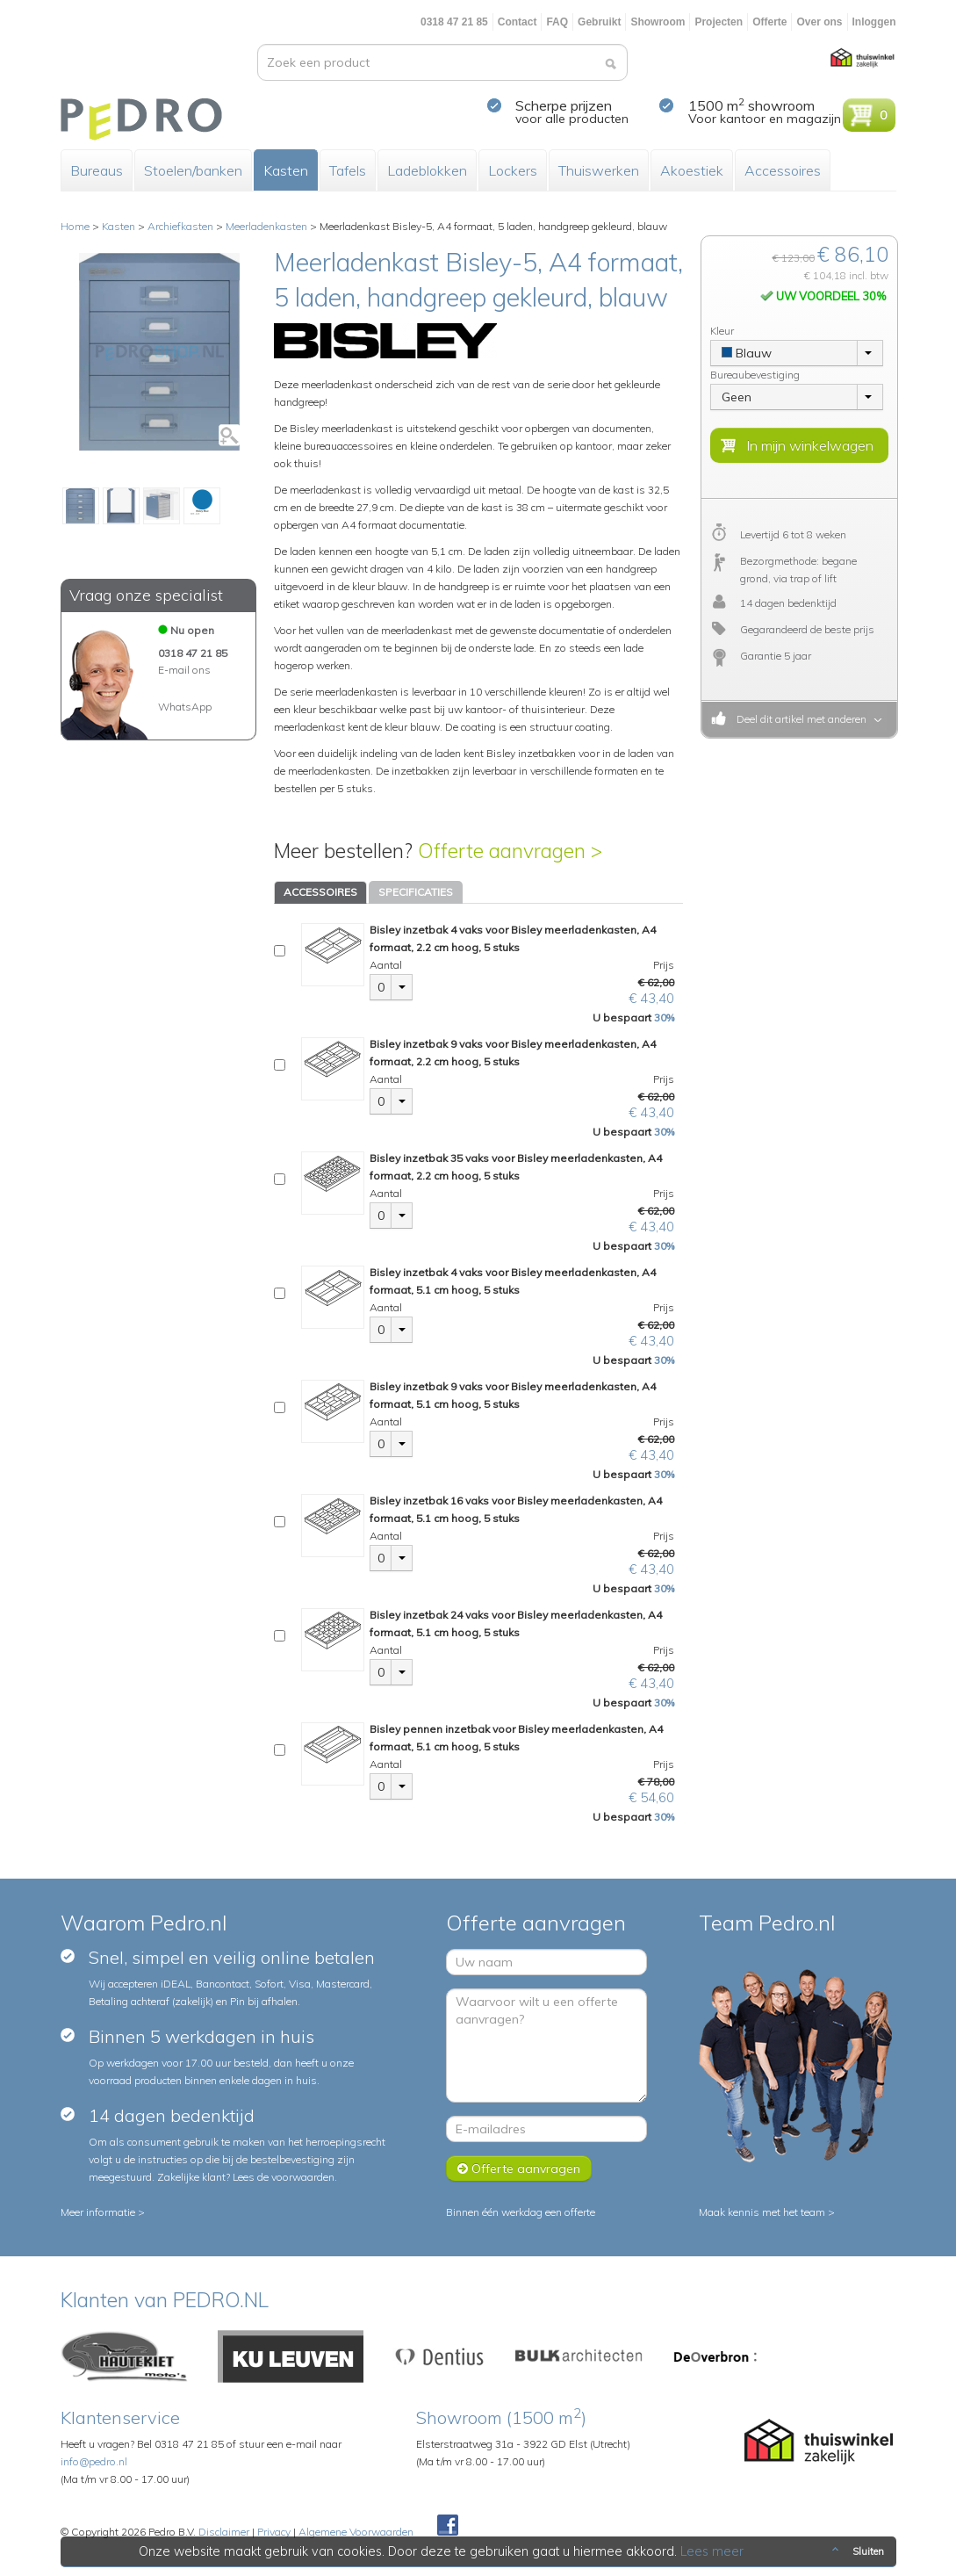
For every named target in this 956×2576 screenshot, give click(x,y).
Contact (517, 22)
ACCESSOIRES (320, 891)
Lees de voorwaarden (283, 2176)
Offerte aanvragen (518, 2168)
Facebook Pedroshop (447, 2526)
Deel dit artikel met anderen (798, 718)
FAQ (557, 22)
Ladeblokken (427, 170)
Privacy (274, 2531)
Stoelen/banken (193, 170)
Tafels (347, 170)
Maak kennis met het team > (767, 2212)
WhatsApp (185, 706)
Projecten (718, 22)
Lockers (512, 170)
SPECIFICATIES (415, 891)
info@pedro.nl (94, 2461)
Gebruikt (599, 22)
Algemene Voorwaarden (355, 2531)
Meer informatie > (103, 2212)
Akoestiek (691, 170)
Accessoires (782, 170)
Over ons (819, 22)
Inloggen (874, 22)
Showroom (657, 22)
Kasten (285, 170)
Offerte (769, 22)
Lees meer (712, 2551)
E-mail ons (184, 669)
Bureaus (96, 170)
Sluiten (856, 2551)
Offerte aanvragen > (510, 850)
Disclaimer (223, 2531)
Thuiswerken (598, 170)
